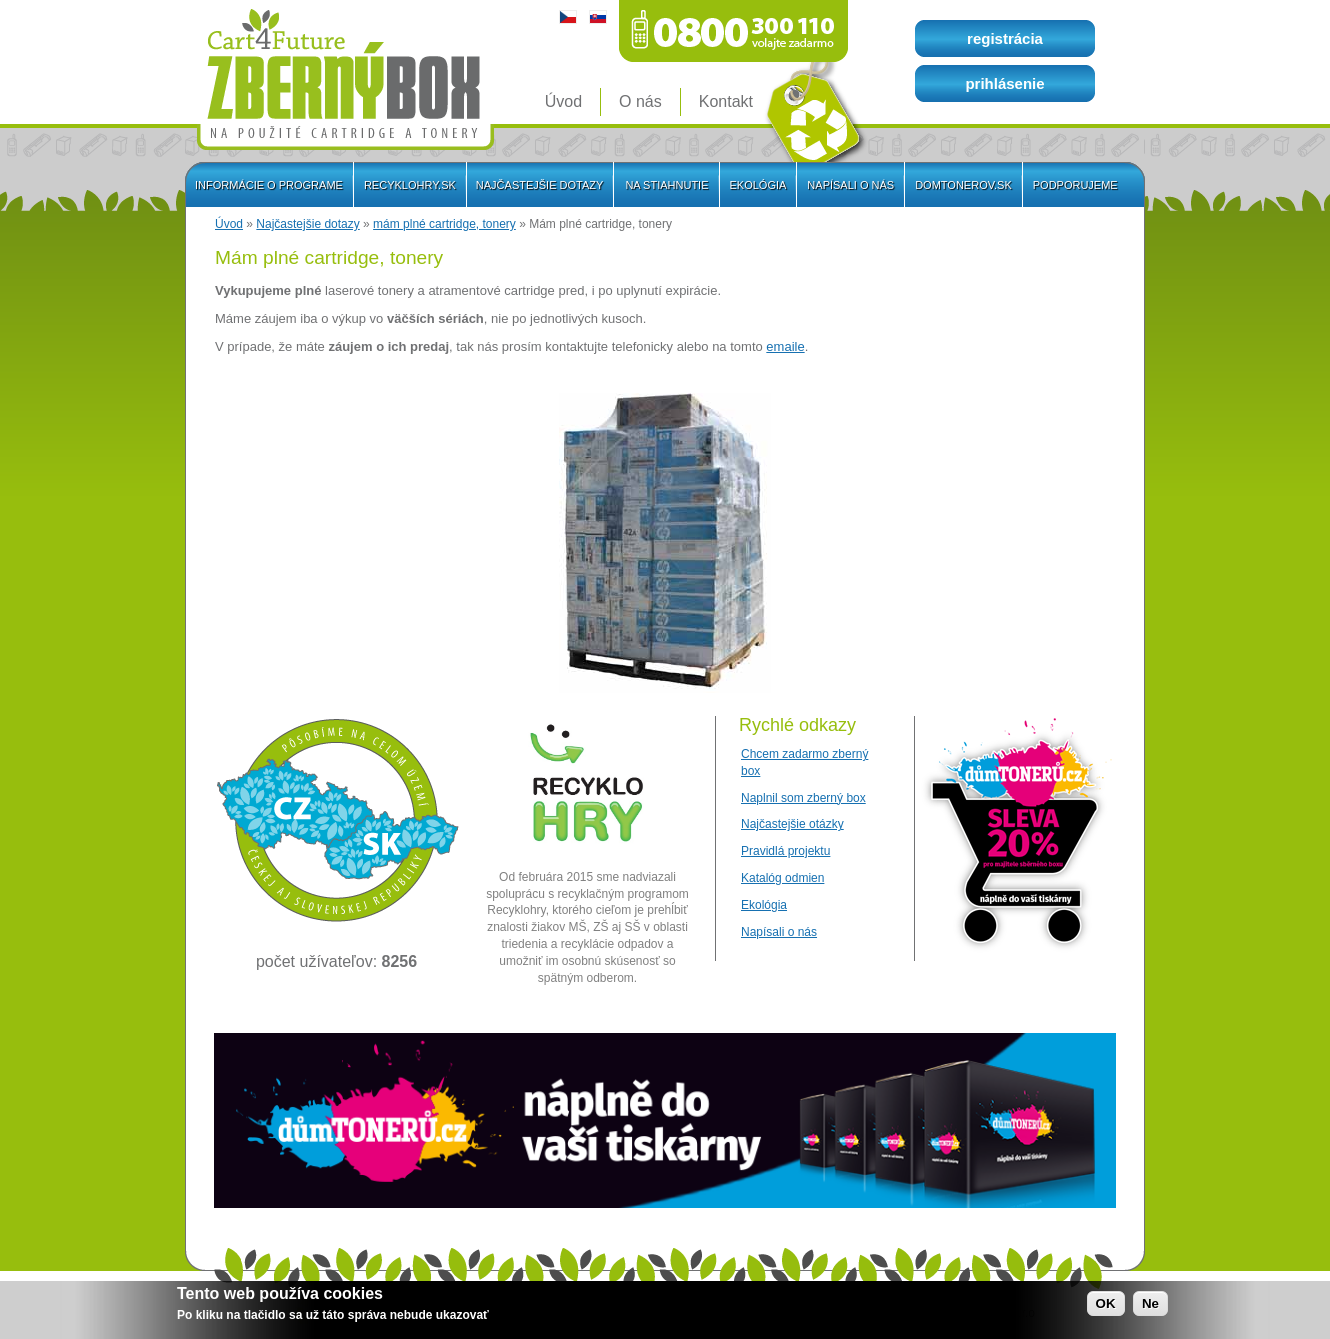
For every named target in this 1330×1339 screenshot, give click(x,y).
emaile (785, 346)
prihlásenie (1004, 83)
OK (1106, 1304)
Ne (1150, 1304)
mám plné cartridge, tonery (444, 224)
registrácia (1005, 38)
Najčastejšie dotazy (307, 224)
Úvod (229, 224)
